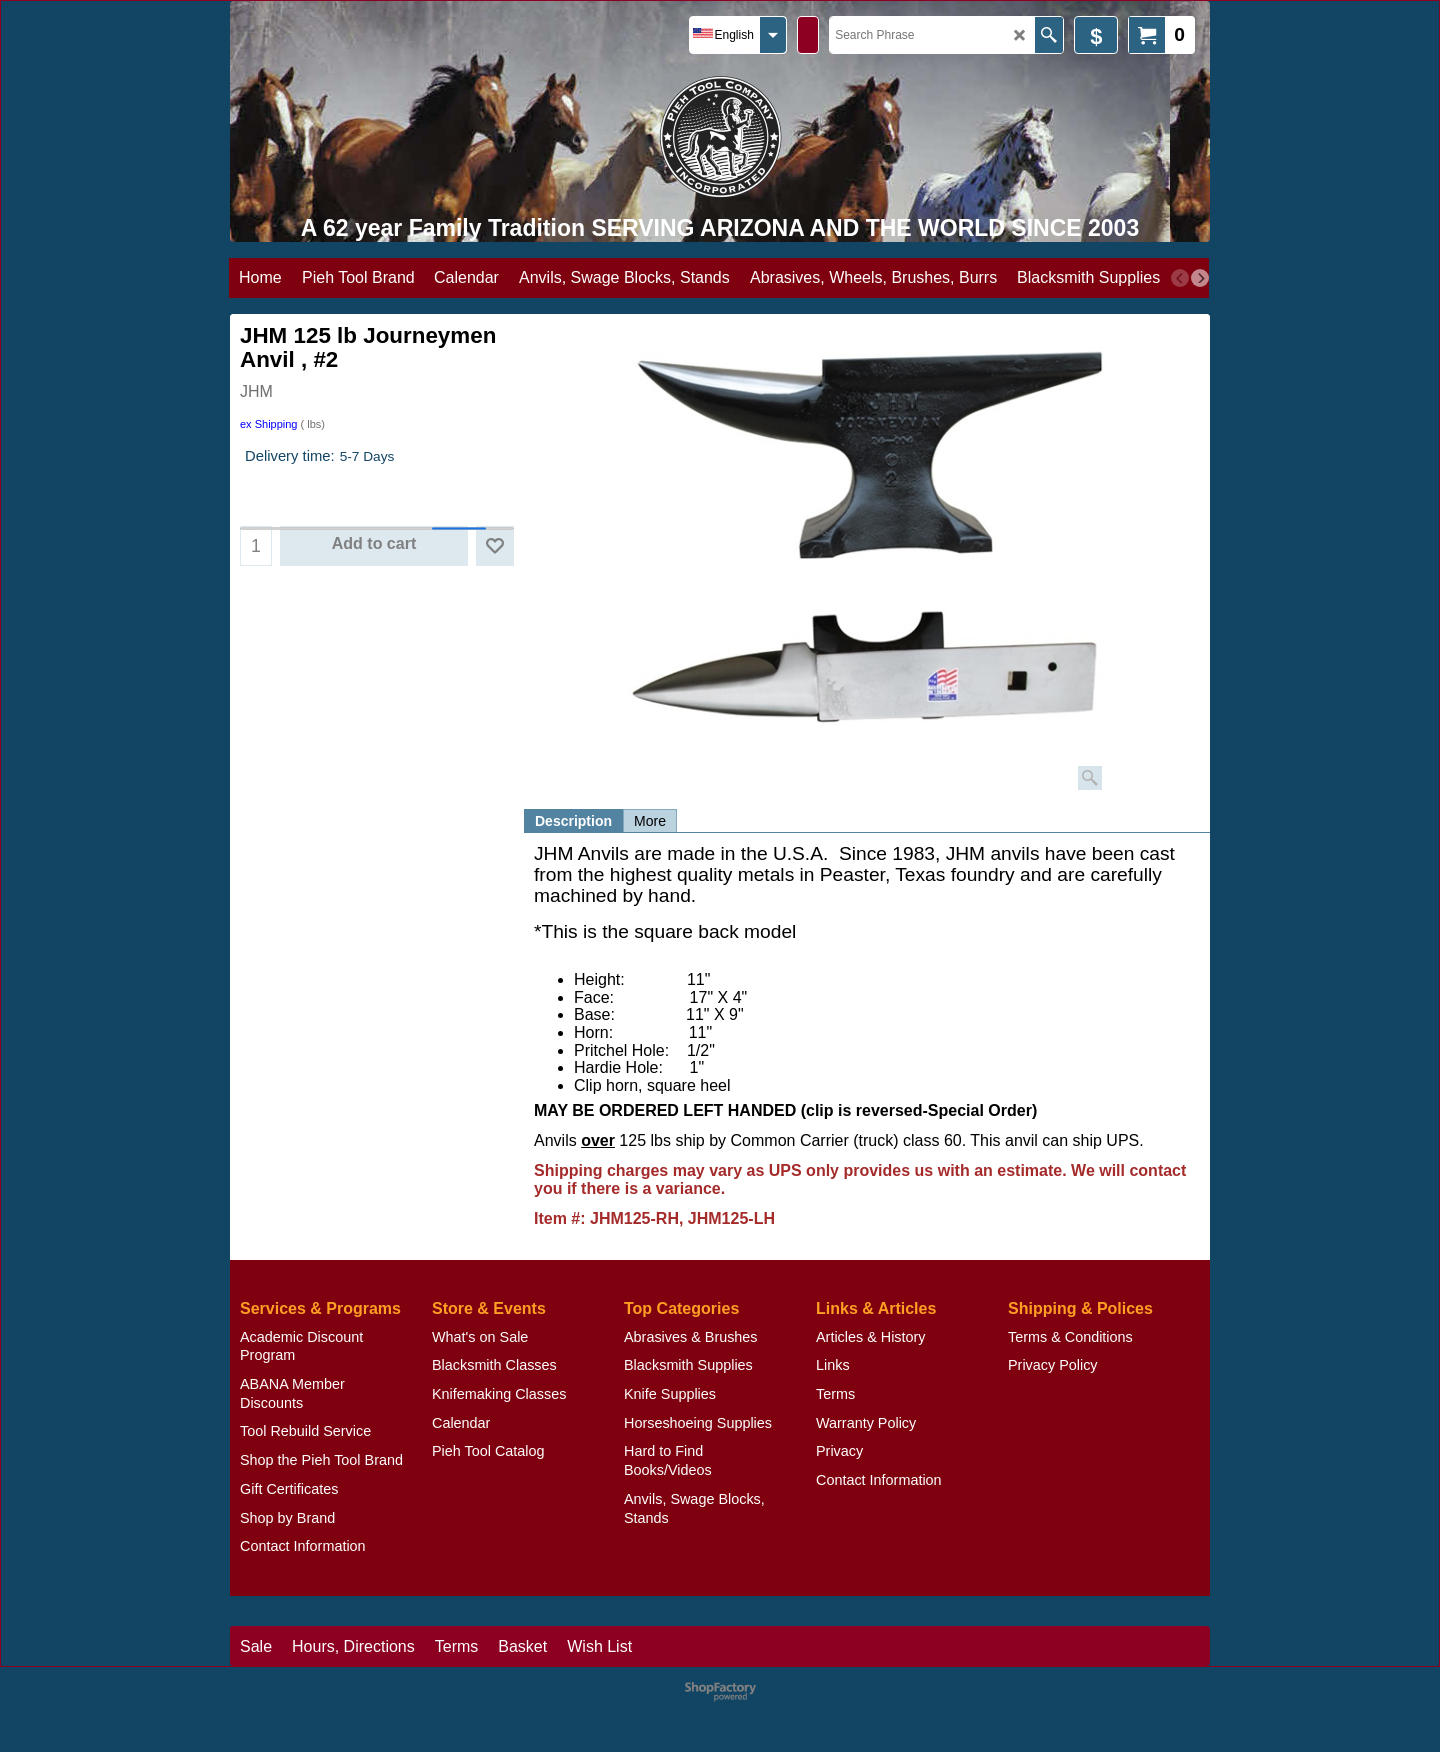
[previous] (1180, 278)
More (650, 821)
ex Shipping (269, 424)
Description (573, 821)
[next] (1200, 278)
